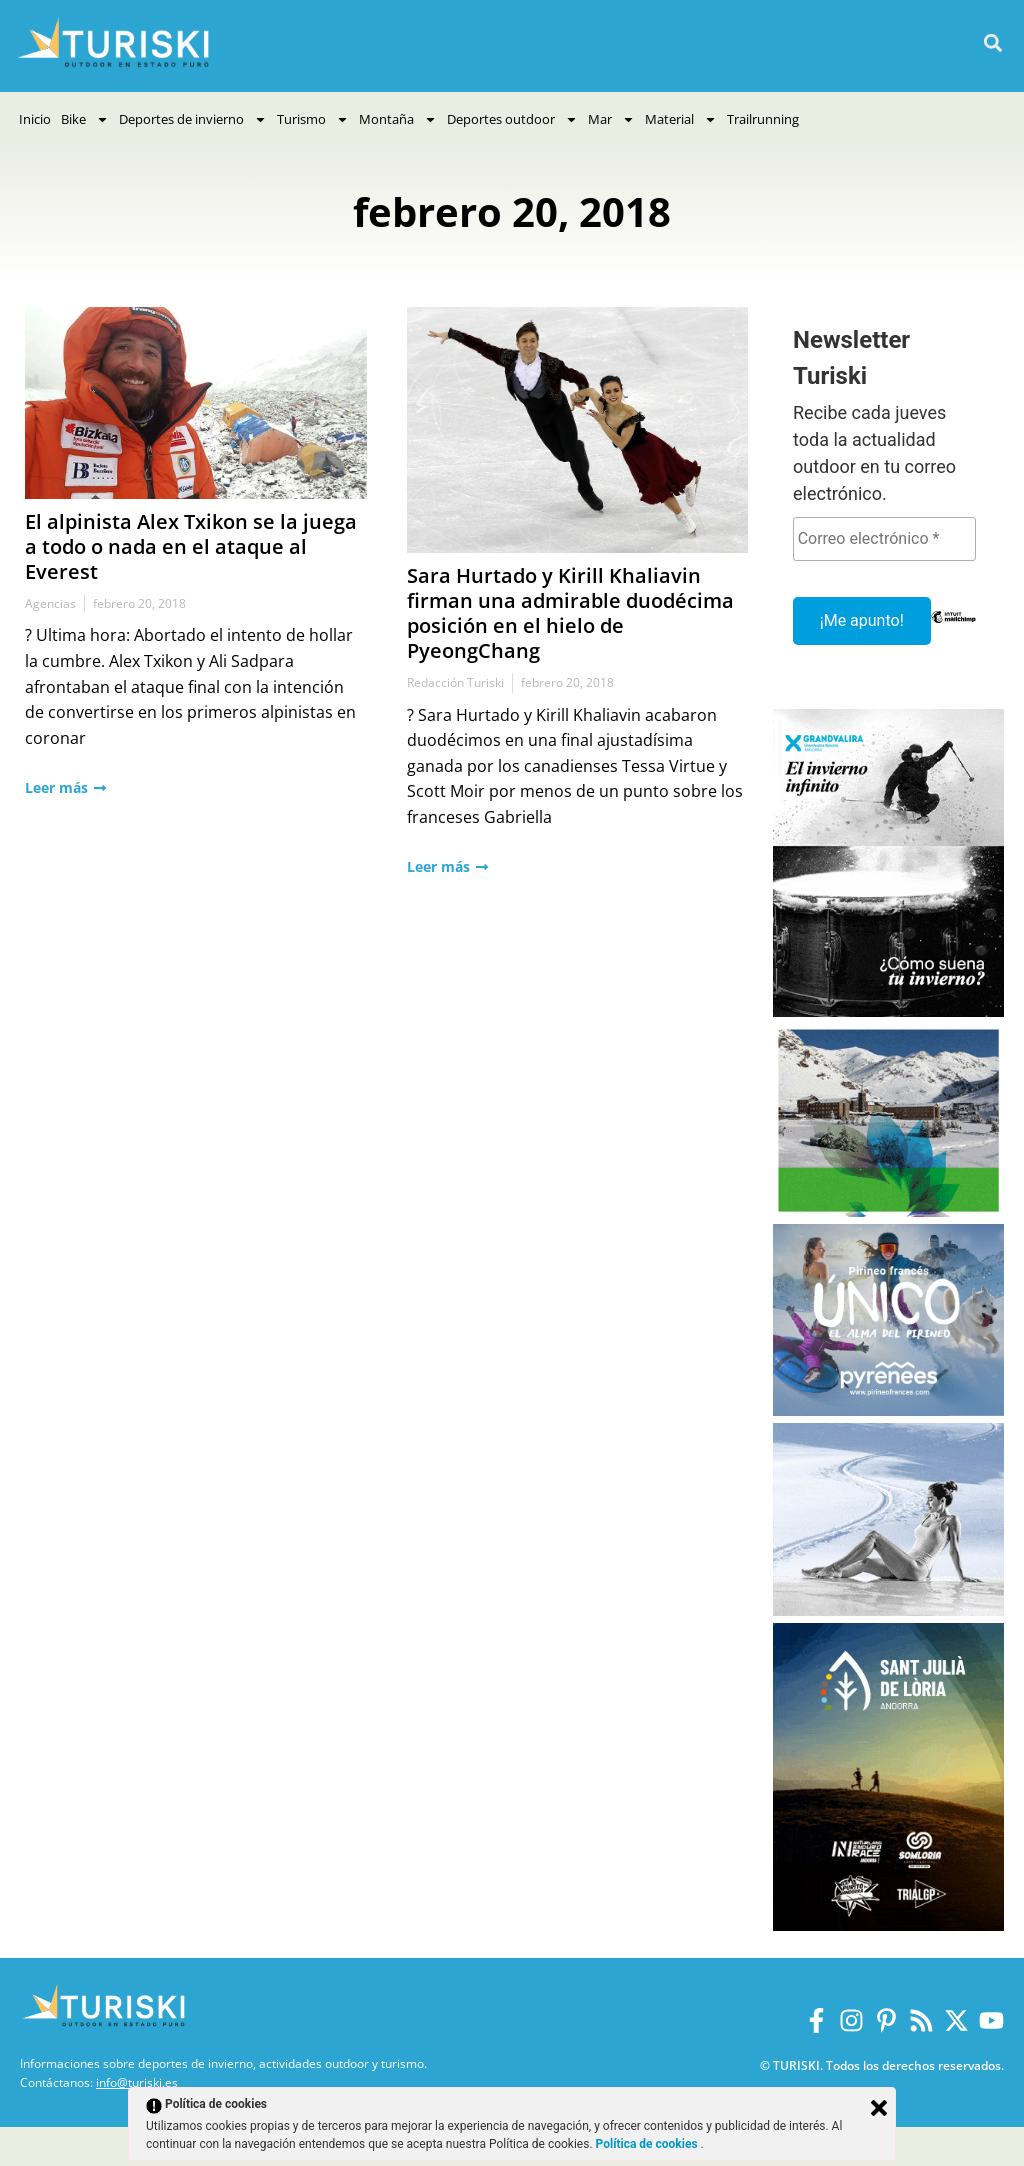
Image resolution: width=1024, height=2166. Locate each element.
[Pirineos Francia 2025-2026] (888, 1410)
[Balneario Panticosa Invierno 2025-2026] (888, 1610)
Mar (611, 119)
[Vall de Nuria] (888, 1211)
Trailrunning (763, 119)
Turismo (313, 119)
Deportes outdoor (512, 119)
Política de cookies (648, 2144)
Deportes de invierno (193, 119)
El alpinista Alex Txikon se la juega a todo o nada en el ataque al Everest (191, 546)
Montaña (398, 119)
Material (681, 119)
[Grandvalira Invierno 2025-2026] (888, 1011)
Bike (85, 119)
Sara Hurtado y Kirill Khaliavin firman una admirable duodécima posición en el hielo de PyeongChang (570, 613)
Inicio (35, 119)
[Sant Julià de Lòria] (888, 1925)
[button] (992, 43)
